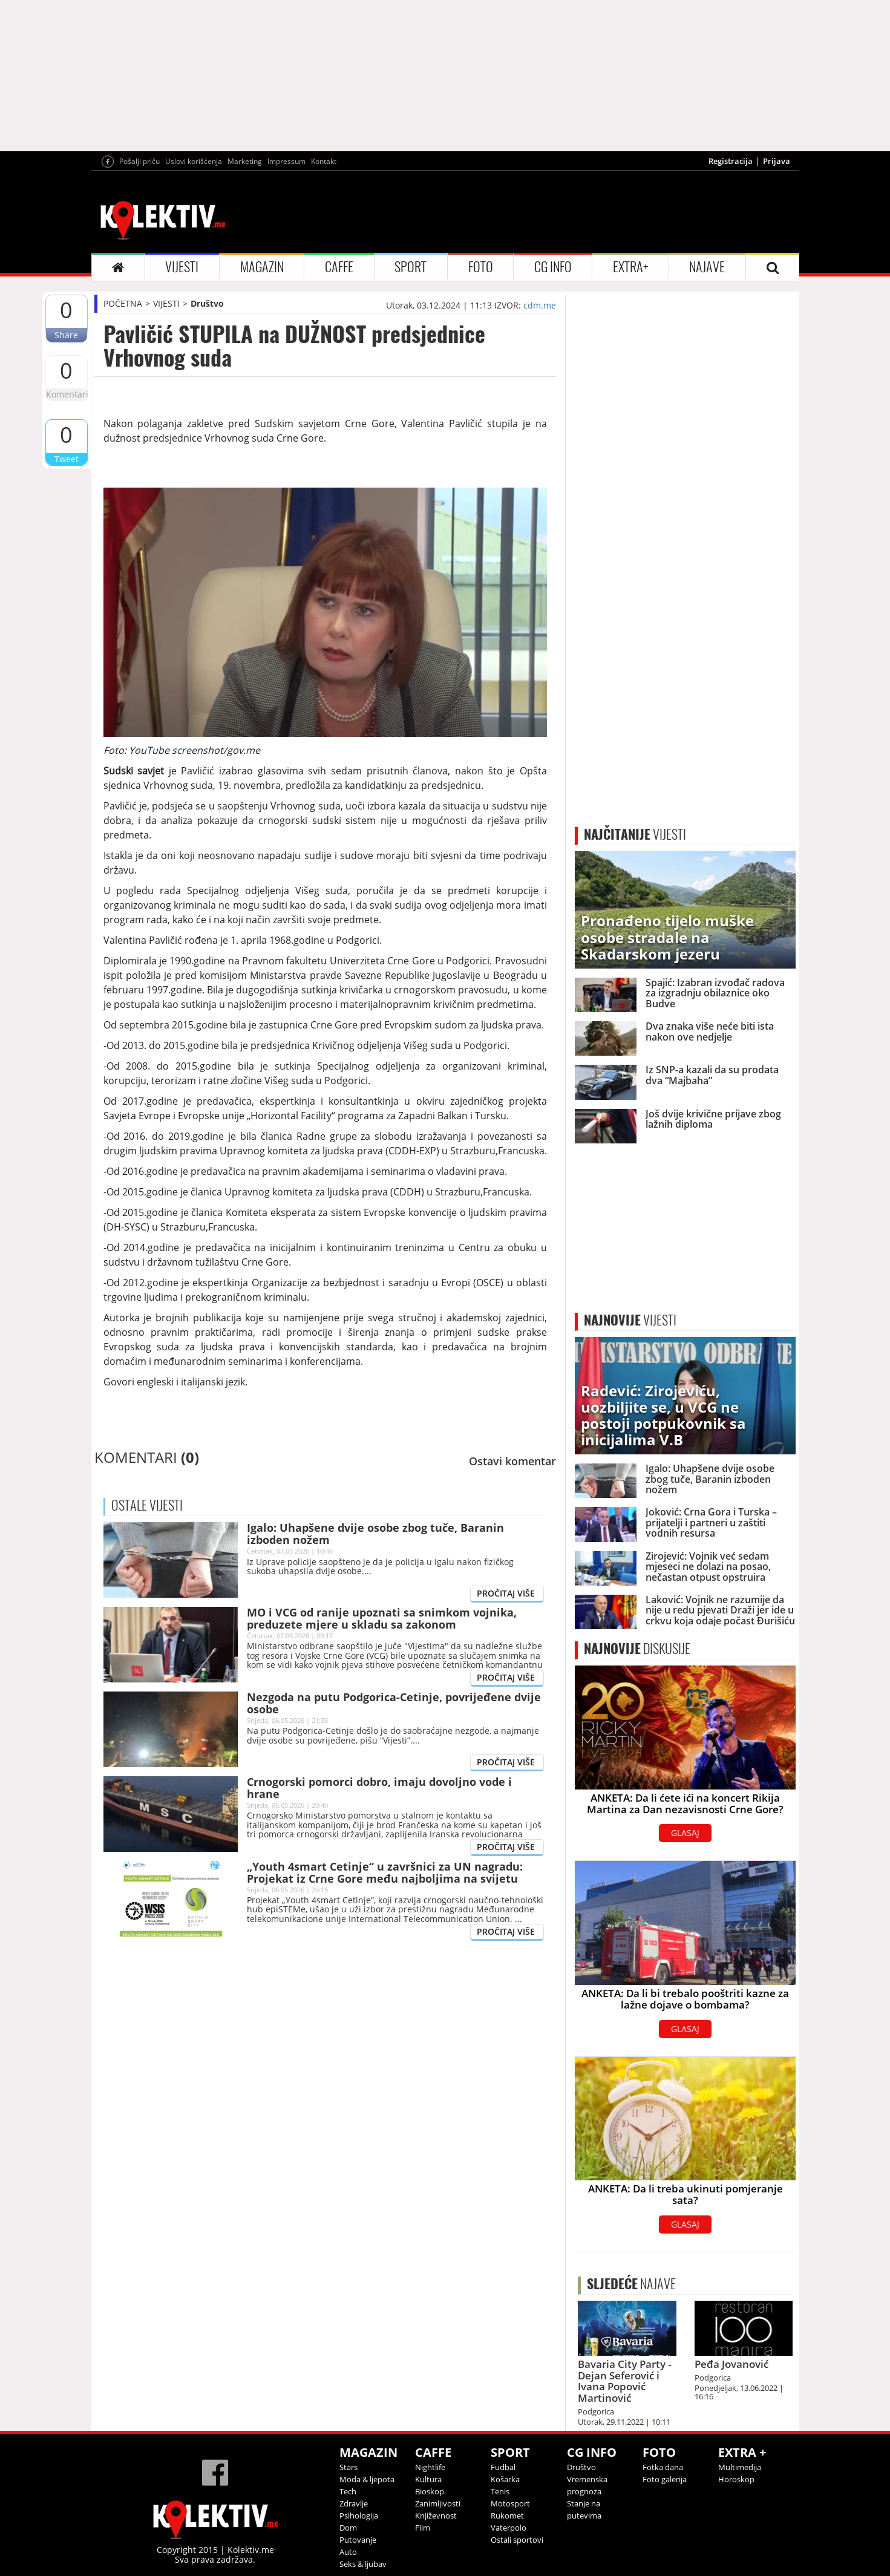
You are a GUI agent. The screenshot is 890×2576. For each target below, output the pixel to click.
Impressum (286, 161)
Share (66, 335)
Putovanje (357, 2539)
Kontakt (323, 161)
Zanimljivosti (437, 2503)
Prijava (776, 160)
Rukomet (507, 2515)
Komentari (66, 394)
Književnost (436, 2515)
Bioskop (429, 2491)
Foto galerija (665, 2479)
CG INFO (553, 267)
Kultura (428, 2479)
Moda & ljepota (366, 2479)
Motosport (510, 2503)
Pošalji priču (139, 161)
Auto (348, 2551)
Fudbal (503, 2467)
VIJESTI (181, 267)
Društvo (207, 303)
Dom (348, 2527)
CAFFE (339, 267)
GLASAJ (685, 1833)
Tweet (66, 459)
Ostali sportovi (517, 2539)
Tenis (500, 2491)
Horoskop (736, 2479)
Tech (347, 2491)
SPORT (410, 267)
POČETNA (122, 303)
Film (422, 2527)
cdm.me (539, 305)
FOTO (480, 267)
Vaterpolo (508, 2527)
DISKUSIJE (637, 1648)
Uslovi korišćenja (193, 161)
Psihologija (358, 2515)
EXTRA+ (630, 267)
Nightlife (430, 2467)
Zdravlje (353, 2503)
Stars (348, 2467)
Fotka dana (663, 2467)
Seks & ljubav (363, 2563)
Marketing (244, 161)
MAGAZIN (262, 267)
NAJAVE (707, 267)
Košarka (505, 2479)
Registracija (730, 160)
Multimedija (739, 2467)
